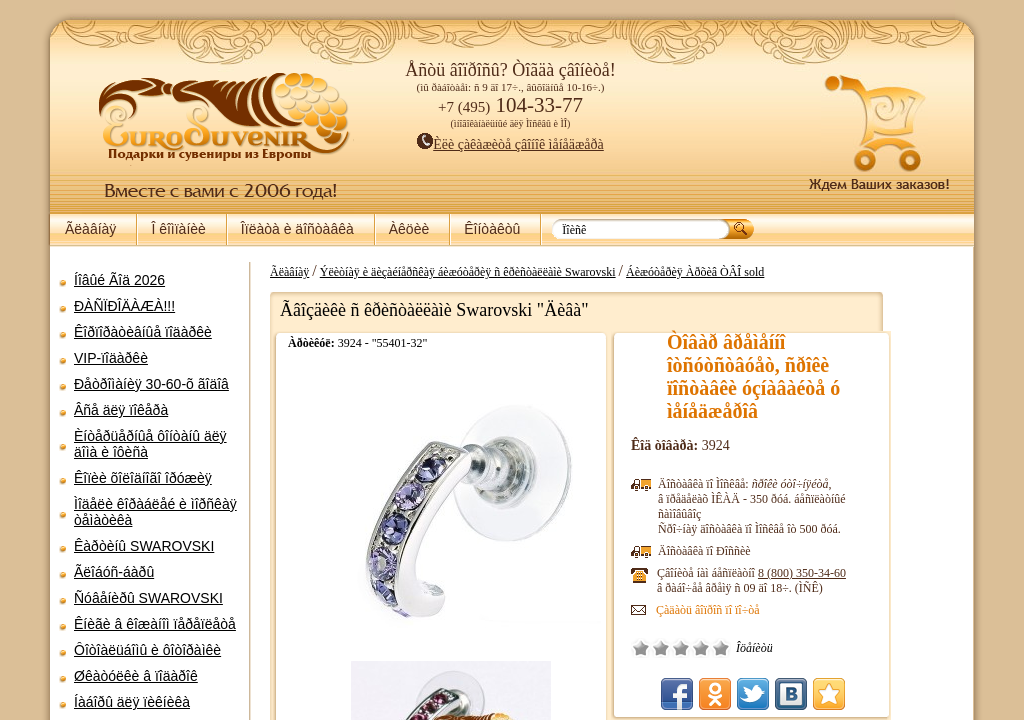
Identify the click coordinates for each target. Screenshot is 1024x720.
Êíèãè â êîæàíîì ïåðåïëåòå (155, 624)
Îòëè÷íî (790, 648)
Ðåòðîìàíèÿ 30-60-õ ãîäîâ (151, 384)
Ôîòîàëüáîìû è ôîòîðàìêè (147, 650)
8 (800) (871, 573)
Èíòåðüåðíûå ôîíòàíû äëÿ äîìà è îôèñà (150, 444)
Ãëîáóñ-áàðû (114, 572)
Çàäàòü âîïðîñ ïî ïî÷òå (777, 610)
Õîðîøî (770, 648)
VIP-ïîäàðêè (111, 358)
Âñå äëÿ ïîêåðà (121, 410)
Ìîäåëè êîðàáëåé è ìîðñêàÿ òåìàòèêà (155, 512)
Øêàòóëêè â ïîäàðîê (136, 676)
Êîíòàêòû (492, 229)
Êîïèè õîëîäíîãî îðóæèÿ (143, 478)
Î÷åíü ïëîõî (710, 648)
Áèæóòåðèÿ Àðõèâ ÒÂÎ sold (764, 272)
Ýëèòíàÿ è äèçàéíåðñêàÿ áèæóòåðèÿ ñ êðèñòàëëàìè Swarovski (537, 272)
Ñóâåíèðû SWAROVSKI (148, 598)
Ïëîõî (730, 648)
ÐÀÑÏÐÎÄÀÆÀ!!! (124, 306)
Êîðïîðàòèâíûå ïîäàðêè (143, 332)
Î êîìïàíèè (178, 229)
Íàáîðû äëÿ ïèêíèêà (132, 702)
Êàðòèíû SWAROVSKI (144, 546)
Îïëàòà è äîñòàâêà (297, 229)
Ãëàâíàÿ (90, 229)
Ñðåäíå (750, 648)
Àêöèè (409, 229)
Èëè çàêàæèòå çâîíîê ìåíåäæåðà (510, 144)
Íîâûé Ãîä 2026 (119, 280)
